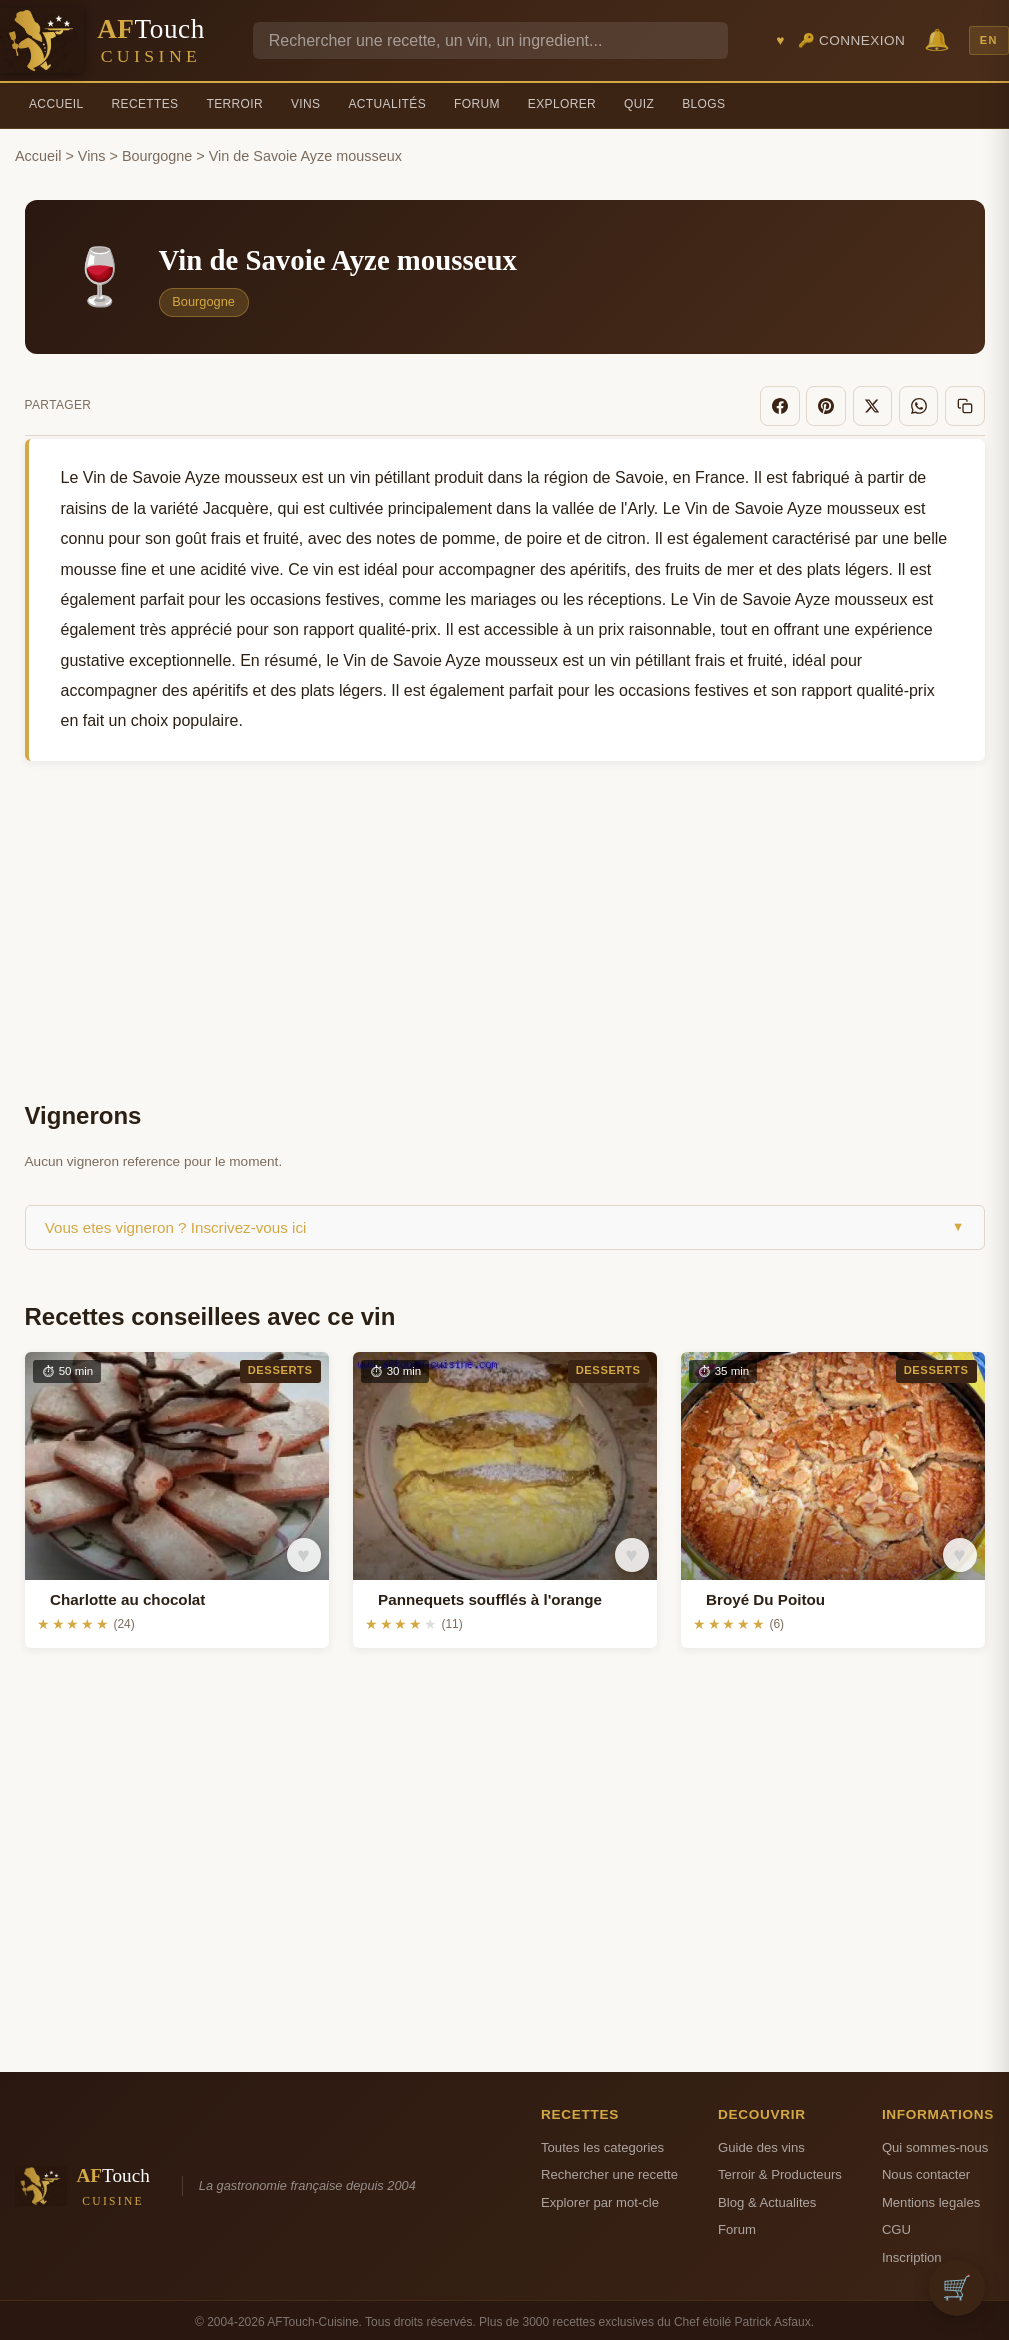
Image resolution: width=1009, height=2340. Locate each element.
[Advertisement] (505, 927)
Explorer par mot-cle (600, 2196)
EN (989, 40)
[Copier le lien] (968, 403)
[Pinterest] (846, 403)
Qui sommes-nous (935, 2141)
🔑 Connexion (852, 40)
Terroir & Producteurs (780, 2169)
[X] (887, 403)
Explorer (562, 104)
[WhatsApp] (927, 403)
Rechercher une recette (609, 2169)
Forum (477, 104)
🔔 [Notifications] (937, 39)
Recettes (145, 104)
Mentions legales (931, 2196)
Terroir (234, 104)
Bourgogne (157, 156)
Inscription (912, 2251)
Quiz (639, 104)
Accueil (56, 104)
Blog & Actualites (767, 2196)
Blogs (703, 104)
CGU (896, 2223)
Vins (305, 104)
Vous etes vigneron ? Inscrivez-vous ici (505, 1221)
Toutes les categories (602, 2141)
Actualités (387, 104)
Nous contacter (926, 2169)
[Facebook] (806, 403)
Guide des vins (761, 2141)
